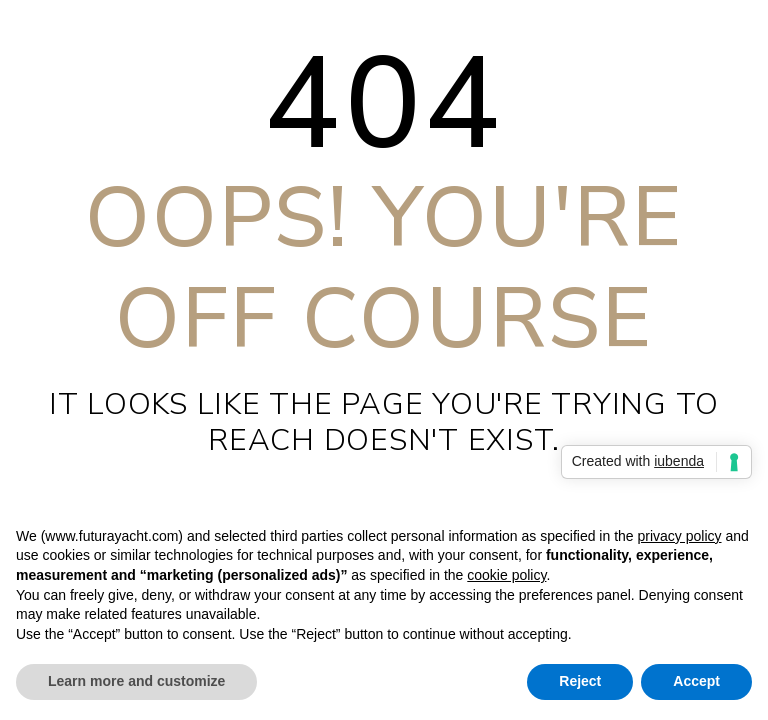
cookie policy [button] (506, 575)
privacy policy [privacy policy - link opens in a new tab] (679, 536)
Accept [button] (696, 681)
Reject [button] (580, 681)
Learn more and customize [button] (136, 681)
